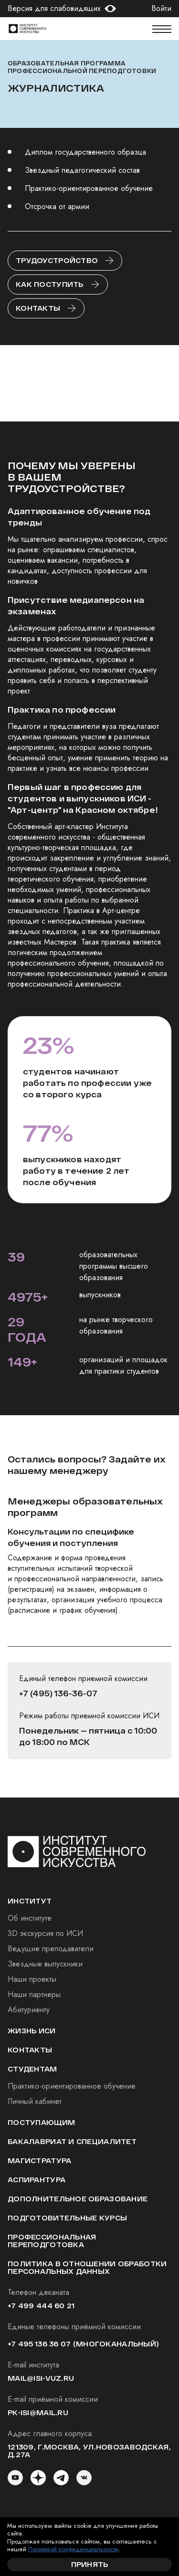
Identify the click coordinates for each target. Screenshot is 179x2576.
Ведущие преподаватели (51, 1948)
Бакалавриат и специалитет (72, 2141)
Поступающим (41, 2122)
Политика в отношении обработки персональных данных (87, 2267)
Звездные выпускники (45, 1963)
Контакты (38, 308)
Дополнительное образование (77, 2199)
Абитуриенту (29, 2009)
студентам (32, 2069)
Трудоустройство (57, 260)
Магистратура (39, 2160)
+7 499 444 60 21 (41, 2306)
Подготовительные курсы (67, 2218)
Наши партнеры (34, 1994)
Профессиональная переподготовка (52, 2241)
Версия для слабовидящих (54, 8)
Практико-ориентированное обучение (72, 2086)
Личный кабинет (35, 2101)
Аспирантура (36, 2180)
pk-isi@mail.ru (38, 2412)
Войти (161, 8)
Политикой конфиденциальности (73, 2549)
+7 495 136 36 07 (39, 2344)
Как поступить (50, 284)
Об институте (30, 1918)
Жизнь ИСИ (32, 2031)
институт (30, 1901)
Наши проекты (32, 1979)
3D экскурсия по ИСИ (45, 1933)
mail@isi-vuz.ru (41, 2378)
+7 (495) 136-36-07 (58, 1693)
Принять (89, 2564)
